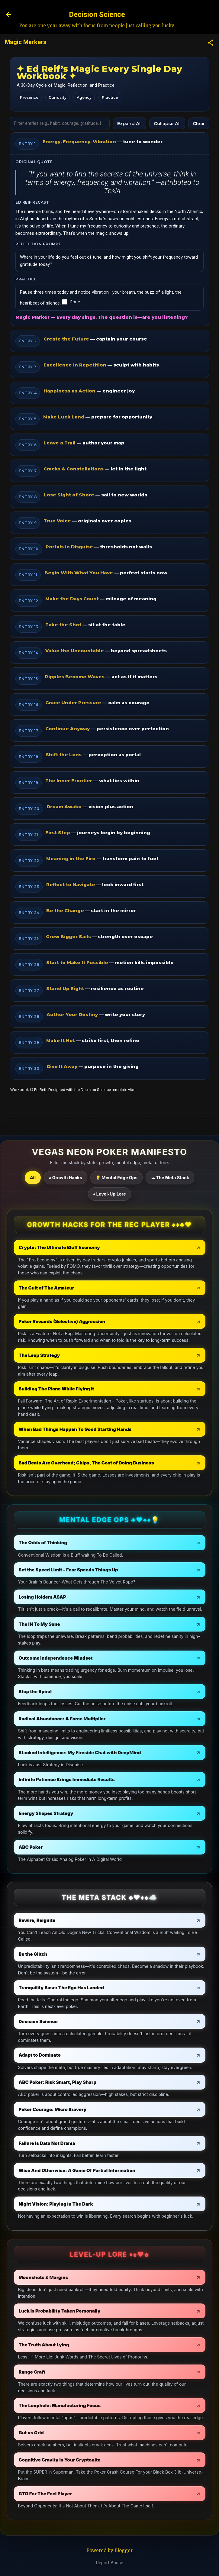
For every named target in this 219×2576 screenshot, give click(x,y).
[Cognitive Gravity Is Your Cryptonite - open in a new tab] (109, 2459)
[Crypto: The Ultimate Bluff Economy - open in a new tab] (109, 1247)
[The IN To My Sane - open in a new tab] (109, 1624)
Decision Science (97, 14)
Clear (199, 123)
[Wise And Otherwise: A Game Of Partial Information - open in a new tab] (109, 2170)
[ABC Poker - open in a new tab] (109, 1847)
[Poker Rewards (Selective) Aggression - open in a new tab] (109, 1321)
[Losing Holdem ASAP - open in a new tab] (109, 1597)
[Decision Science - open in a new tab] (109, 2021)
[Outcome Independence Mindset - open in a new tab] (109, 1658)
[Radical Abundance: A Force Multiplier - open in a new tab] (109, 1718)
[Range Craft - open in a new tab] (109, 2372)
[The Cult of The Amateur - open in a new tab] (109, 1287)
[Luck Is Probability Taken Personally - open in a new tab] (109, 2310)
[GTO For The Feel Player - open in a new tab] (109, 2493)
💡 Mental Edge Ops (116, 1177)
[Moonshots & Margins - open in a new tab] (109, 2277)
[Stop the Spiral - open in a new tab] (109, 1691)
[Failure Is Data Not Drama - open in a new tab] (109, 2143)
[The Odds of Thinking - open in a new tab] (109, 1542)
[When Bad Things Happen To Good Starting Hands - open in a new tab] (109, 1429)
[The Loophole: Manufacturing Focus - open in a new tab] (109, 2405)
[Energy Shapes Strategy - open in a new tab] (109, 1813)
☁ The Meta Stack (170, 1177)
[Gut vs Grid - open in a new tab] (109, 2432)
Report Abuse (109, 2562)
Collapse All (167, 123)
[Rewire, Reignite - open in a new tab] (109, 1920)
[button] (210, 43)
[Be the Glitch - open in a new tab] (109, 1954)
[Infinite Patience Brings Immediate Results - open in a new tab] (109, 1779)
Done (71, 302)
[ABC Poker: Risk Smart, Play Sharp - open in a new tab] (109, 2082)
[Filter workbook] (60, 123)
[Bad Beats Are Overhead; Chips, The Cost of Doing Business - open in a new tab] (109, 1462)
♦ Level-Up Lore (109, 1193)
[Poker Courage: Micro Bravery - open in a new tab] (109, 2109)
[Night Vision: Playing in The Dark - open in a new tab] (109, 2204)
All (33, 1177)
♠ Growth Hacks (65, 1177)
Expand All (129, 123)
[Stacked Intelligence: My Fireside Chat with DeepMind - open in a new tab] (109, 1752)
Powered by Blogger (109, 2550)
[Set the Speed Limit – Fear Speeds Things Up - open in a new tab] (109, 1569)
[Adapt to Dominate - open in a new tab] (109, 2055)
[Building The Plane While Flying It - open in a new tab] (109, 1388)
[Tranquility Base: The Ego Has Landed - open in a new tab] (109, 1987)
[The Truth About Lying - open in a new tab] (109, 2344)
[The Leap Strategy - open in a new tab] (109, 1355)
